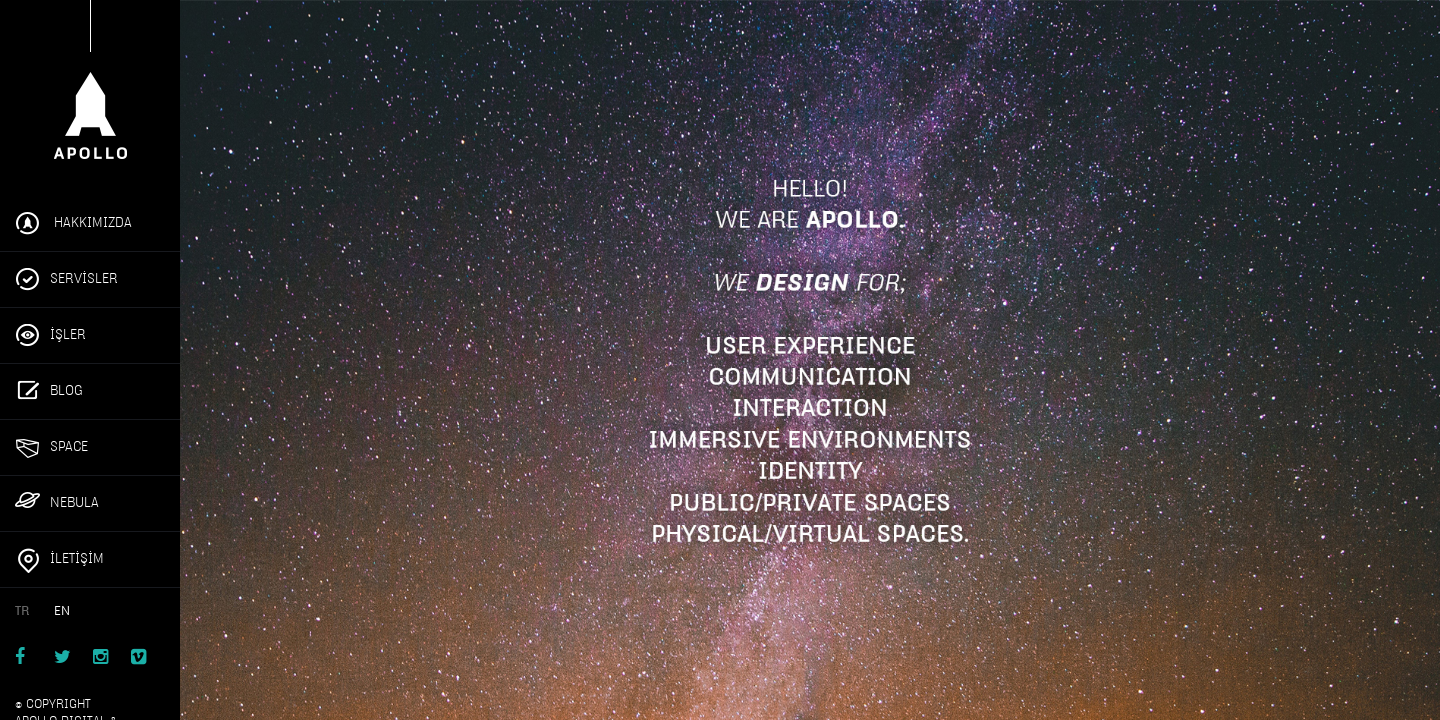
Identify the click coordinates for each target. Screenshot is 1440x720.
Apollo (90, 88)
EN (62, 611)
